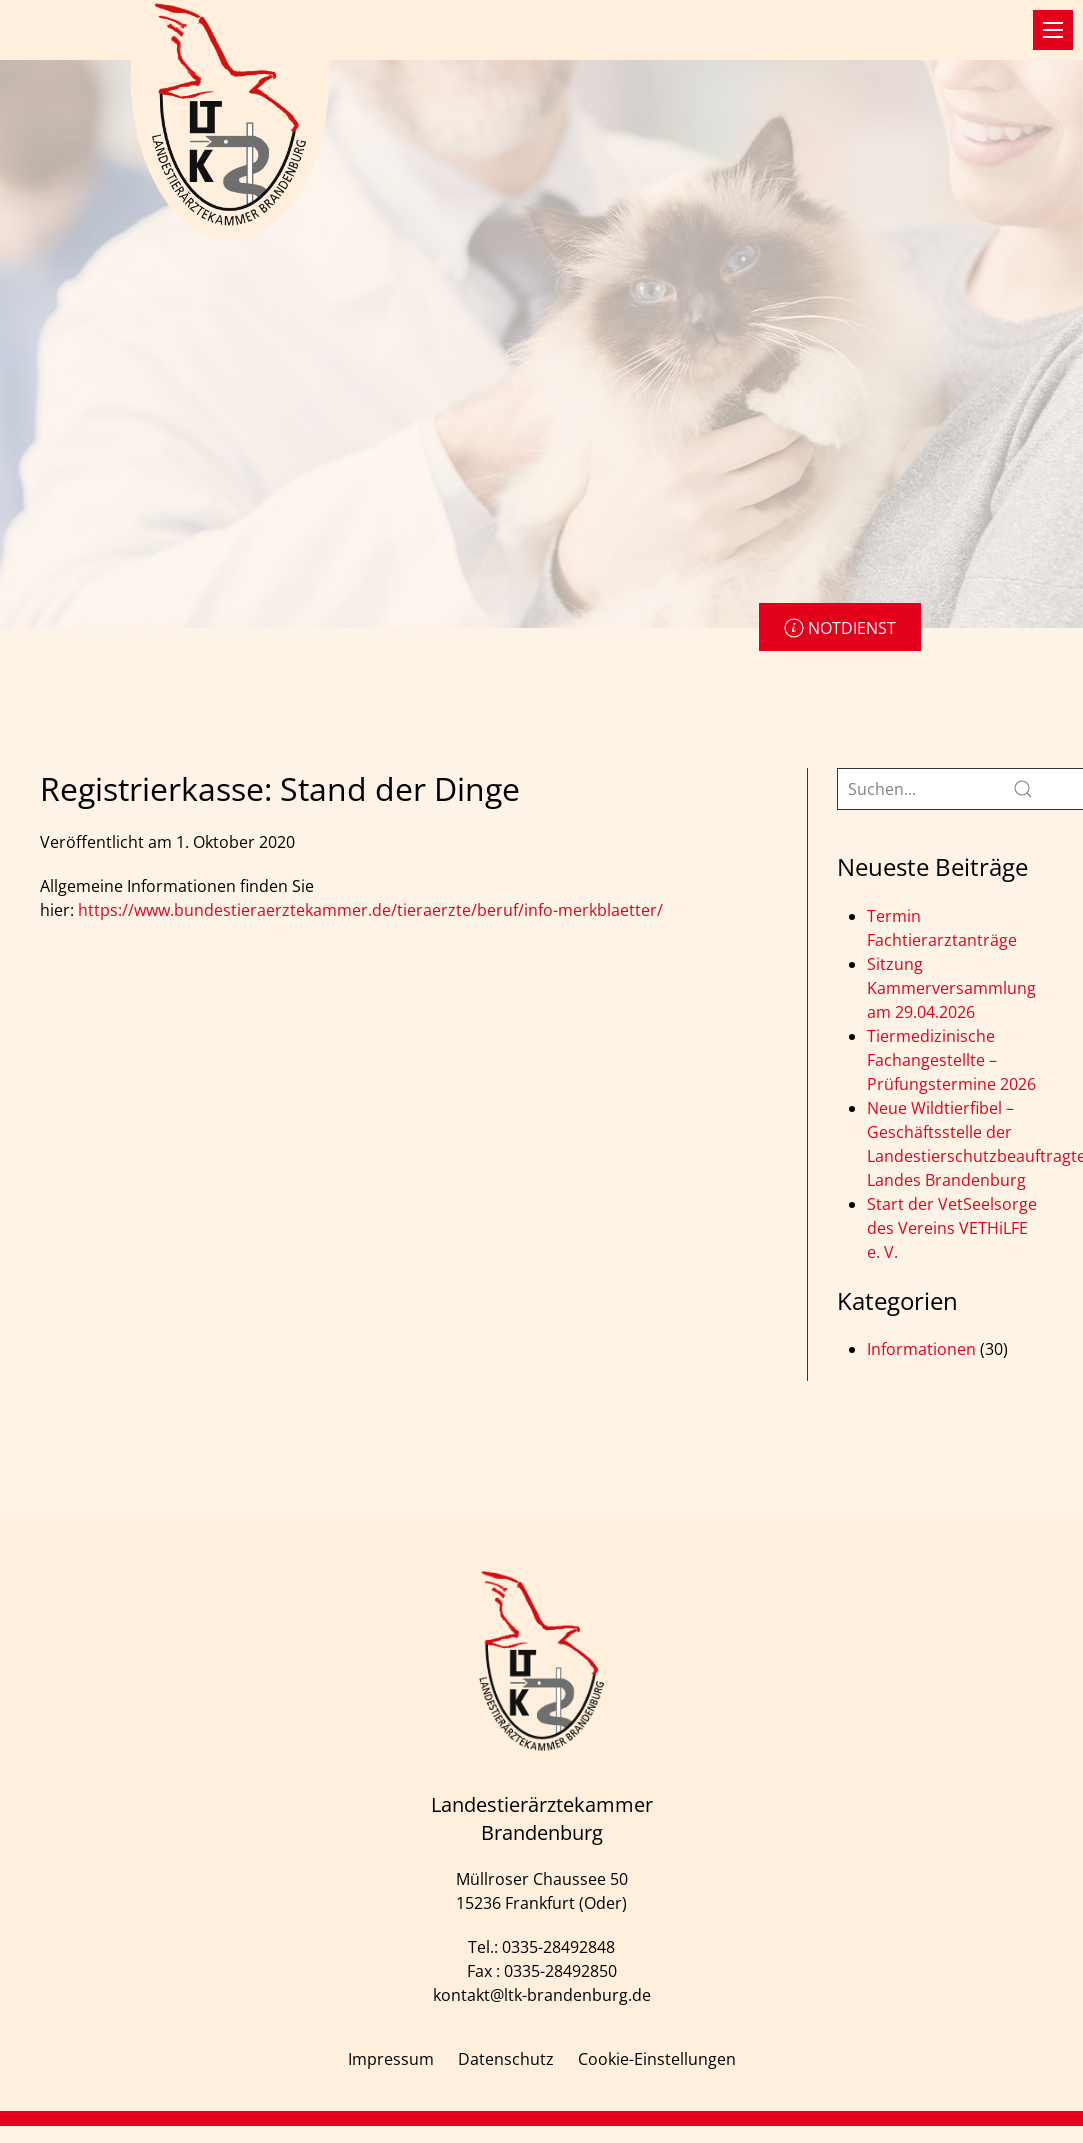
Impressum (391, 2059)
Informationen (921, 1349)
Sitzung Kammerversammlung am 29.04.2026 (951, 988)
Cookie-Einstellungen (657, 2059)
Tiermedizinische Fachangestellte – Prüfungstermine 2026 (951, 1060)
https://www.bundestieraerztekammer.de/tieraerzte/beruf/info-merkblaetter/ (370, 910)
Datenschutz (506, 2059)
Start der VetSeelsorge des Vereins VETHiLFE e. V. (952, 1228)
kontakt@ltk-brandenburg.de (542, 1995)
